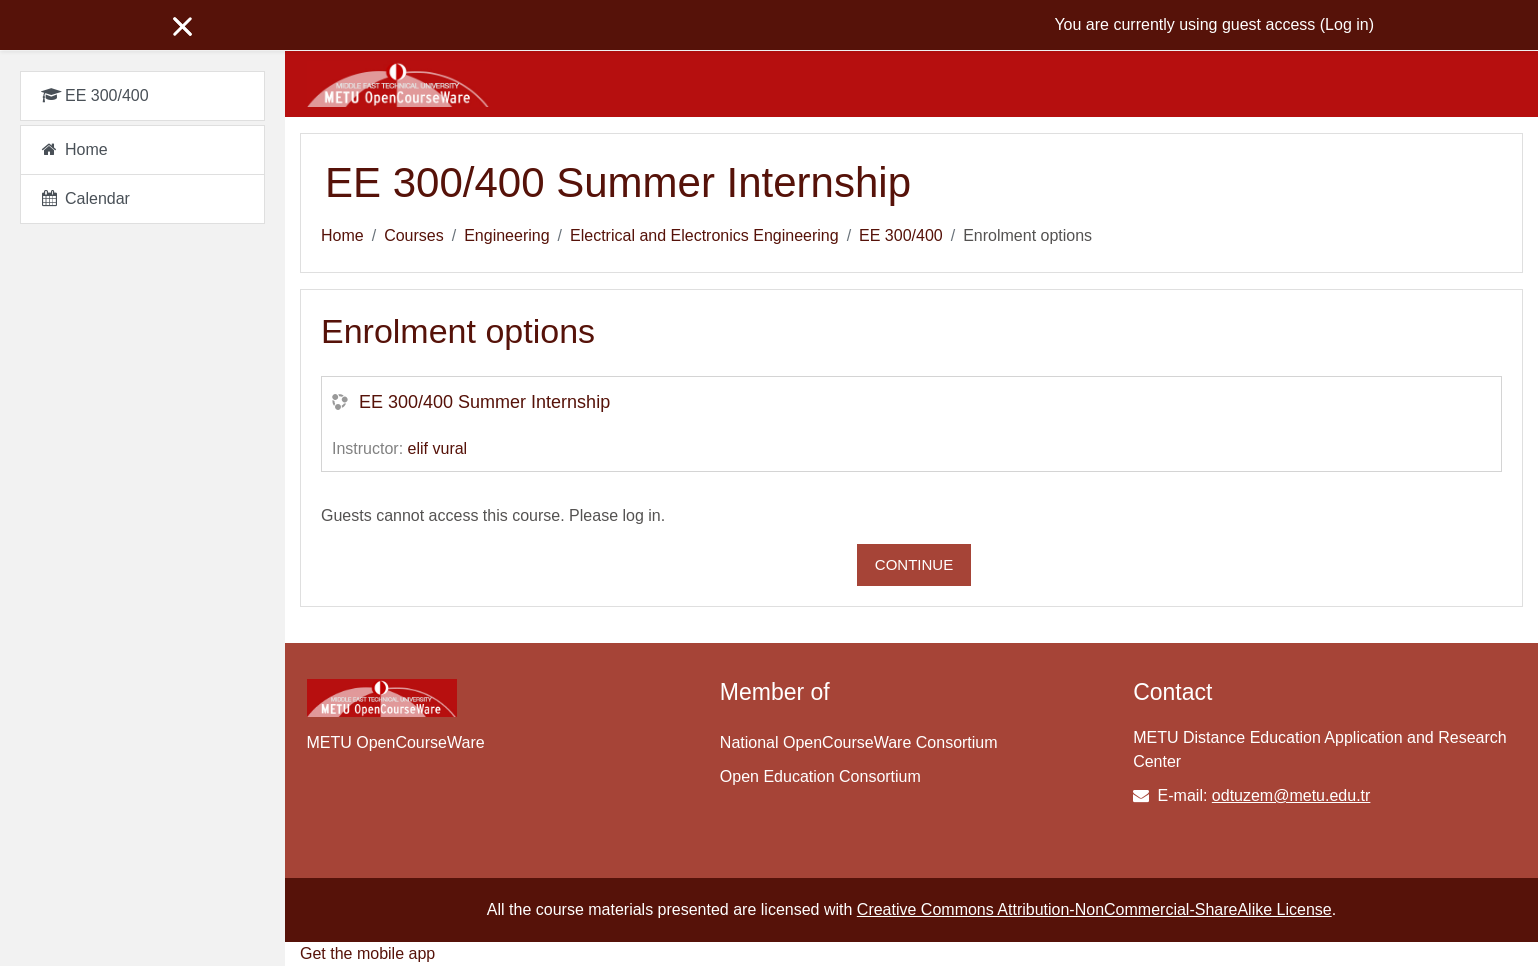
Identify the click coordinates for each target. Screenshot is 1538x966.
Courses (414, 235)
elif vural (438, 448)
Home (342, 235)
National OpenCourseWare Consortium (859, 742)
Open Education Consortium (820, 776)
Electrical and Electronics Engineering (704, 235)
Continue (914, 564)
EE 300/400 (901, 235)
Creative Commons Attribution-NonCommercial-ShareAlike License (1094, 909)
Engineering (506, 235)
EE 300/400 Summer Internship (484, 402)
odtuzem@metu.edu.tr (1291, 795)
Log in (1347, 24)
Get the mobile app (367, 953)
